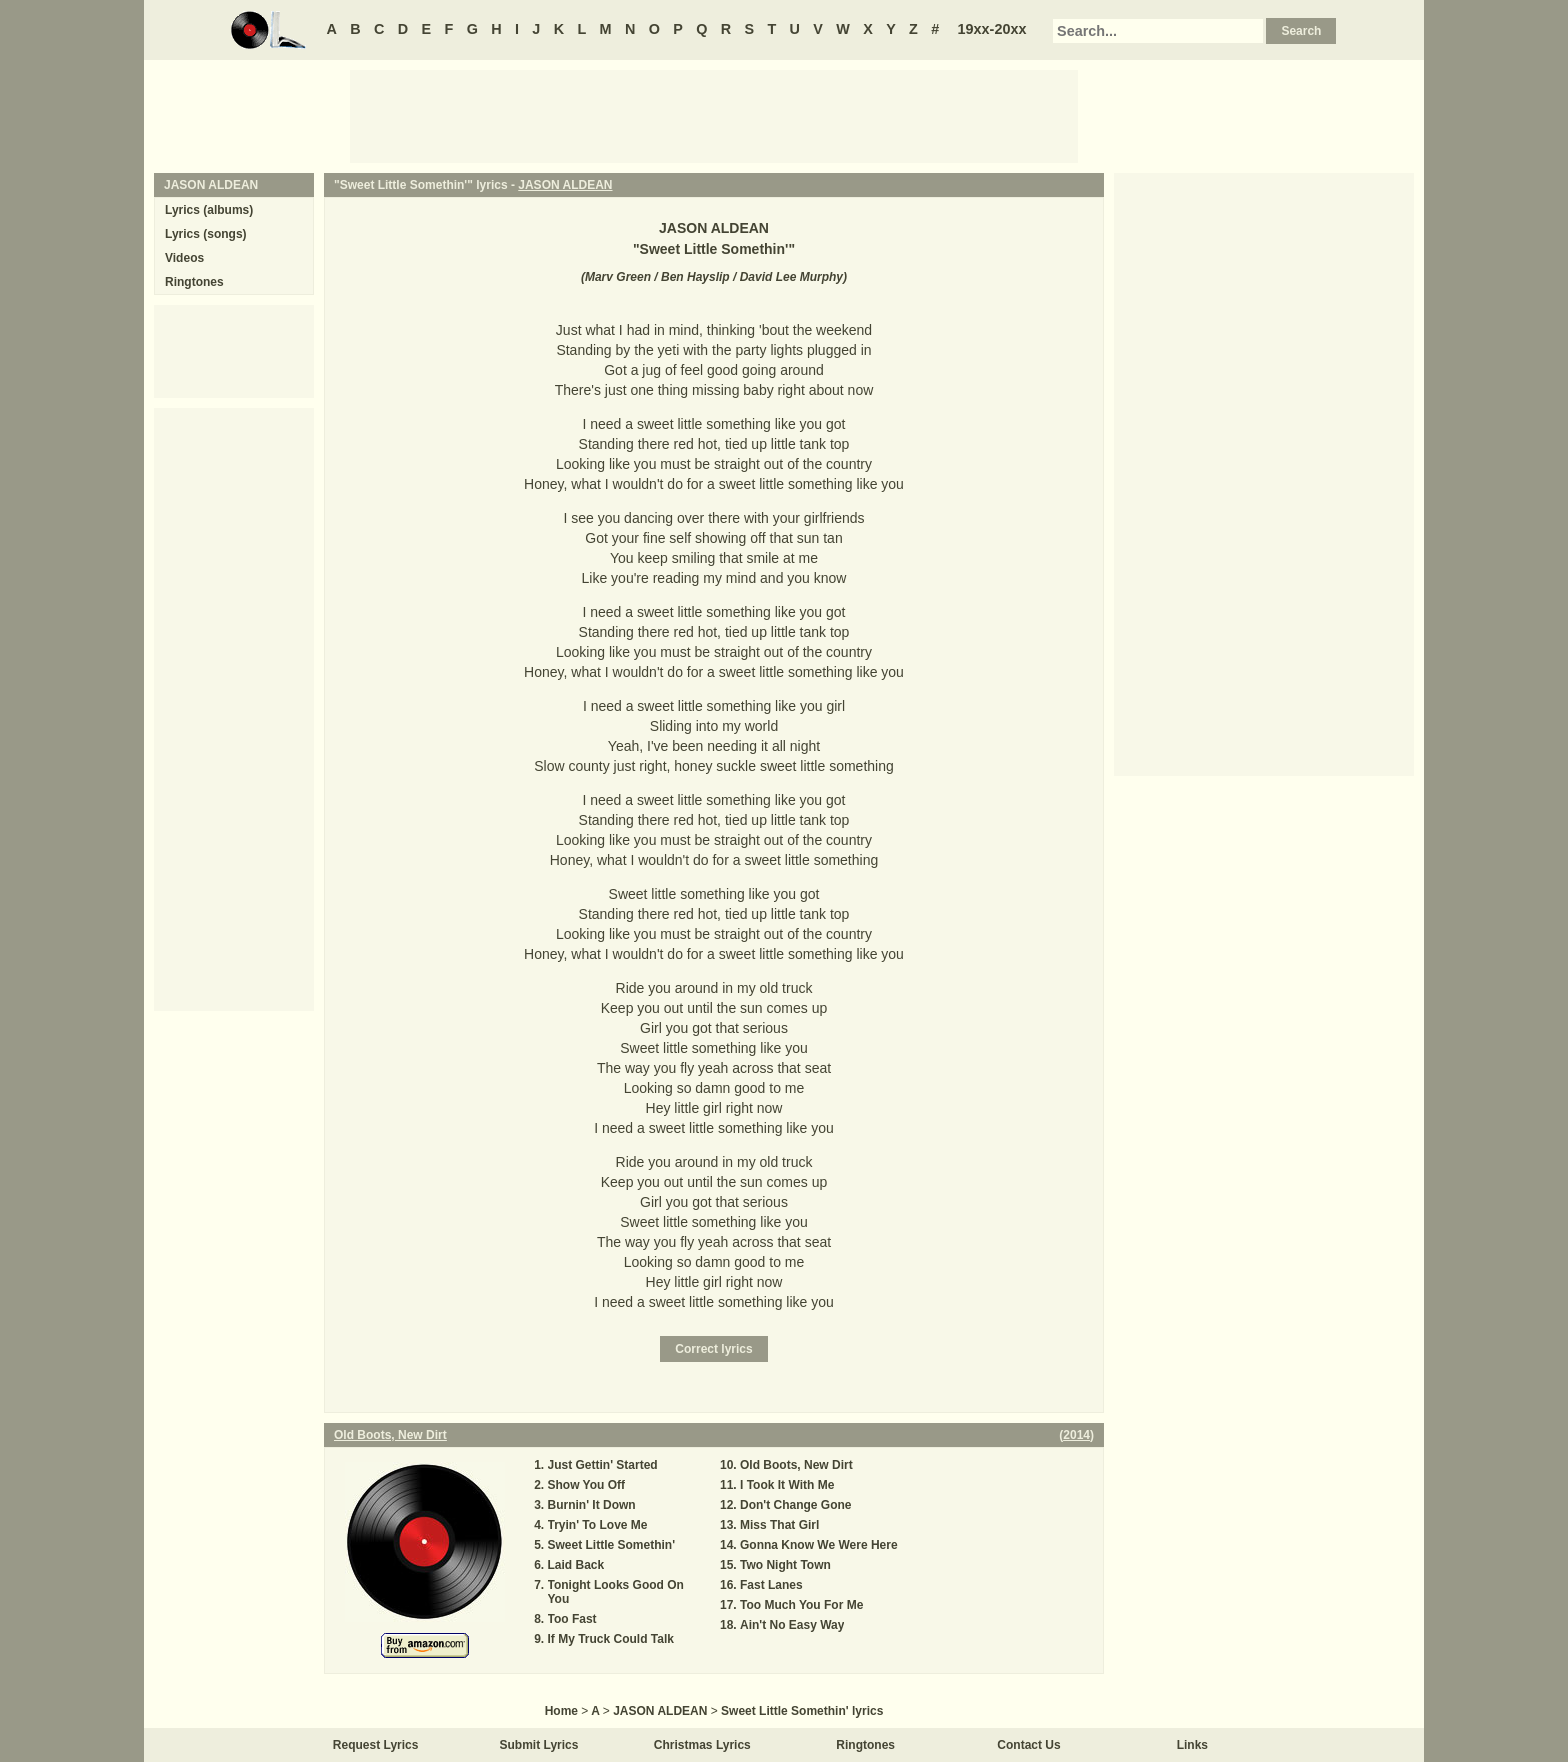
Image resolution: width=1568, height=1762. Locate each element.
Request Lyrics (376, 1745)
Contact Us (1028, 1745)
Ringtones (194, 282)
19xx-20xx (992, 29)
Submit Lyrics (539, 1745)
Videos (184, 258)
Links (1192, 1745)
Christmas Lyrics (702, 1745)
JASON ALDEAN (565, 185)
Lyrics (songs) (206, 234)
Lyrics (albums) (209, 210)
